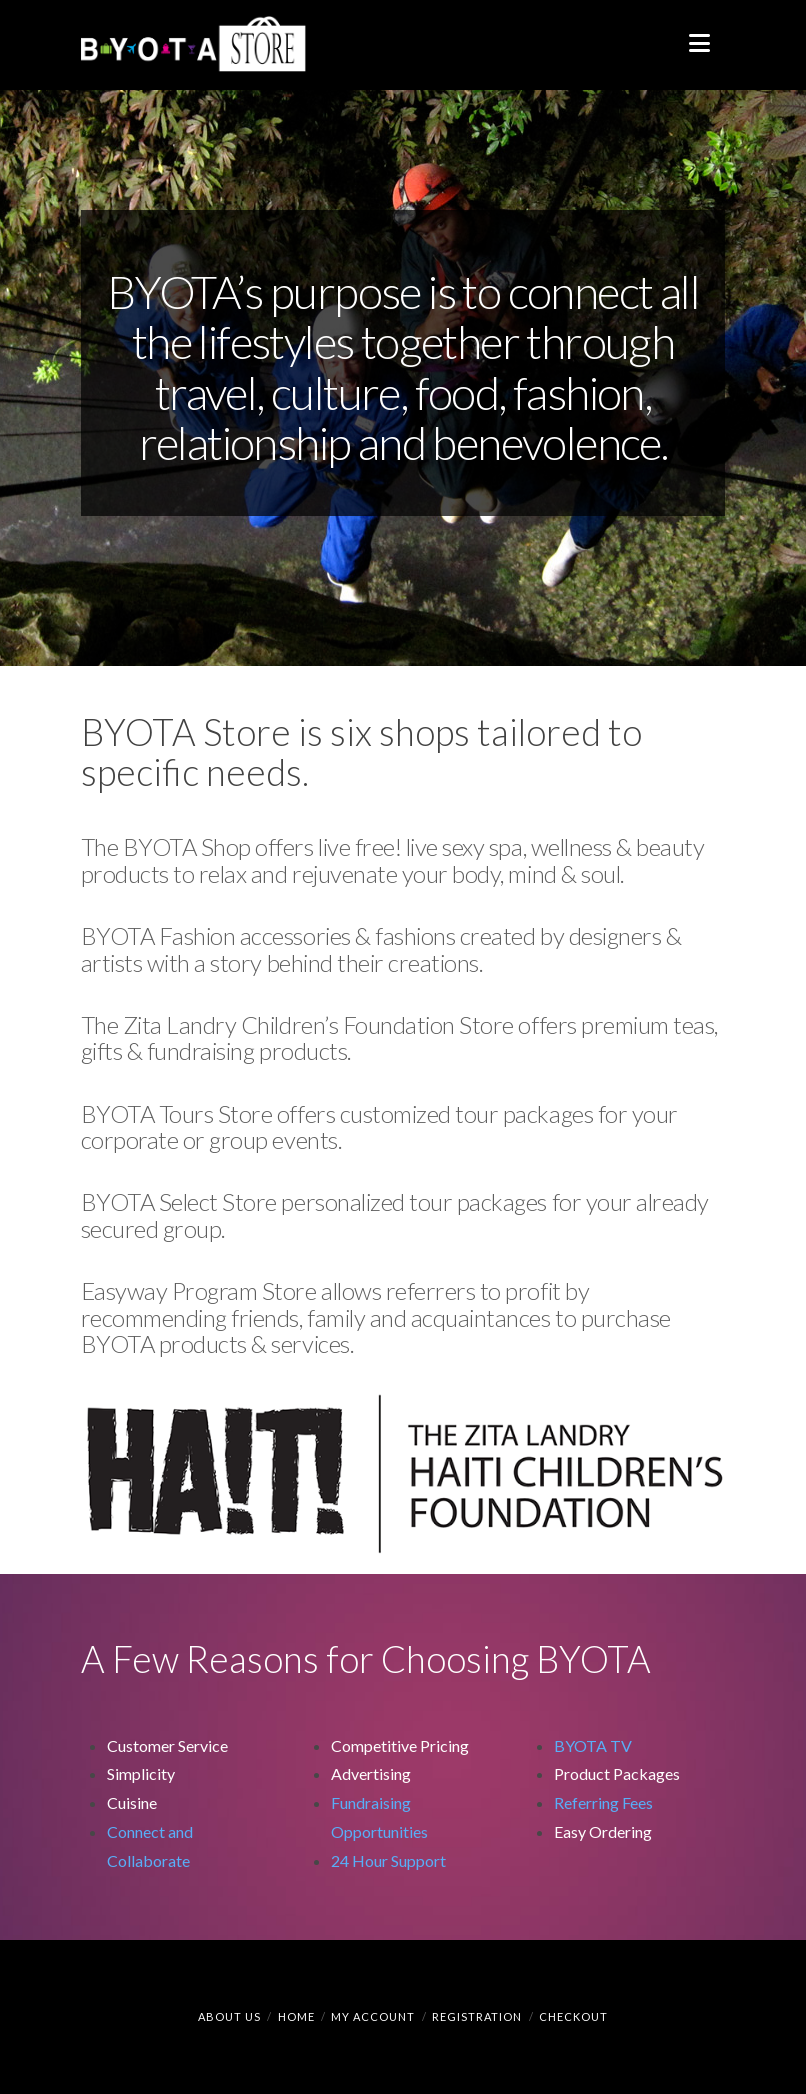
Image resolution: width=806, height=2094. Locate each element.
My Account (373, 2016)
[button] (699, 43)
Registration (477, 2016)
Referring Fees (603, 1802)
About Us (229, 2016)
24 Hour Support (388, 1860)
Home (296, 2016)
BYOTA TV (593, 1745)
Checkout (573, 2016)
